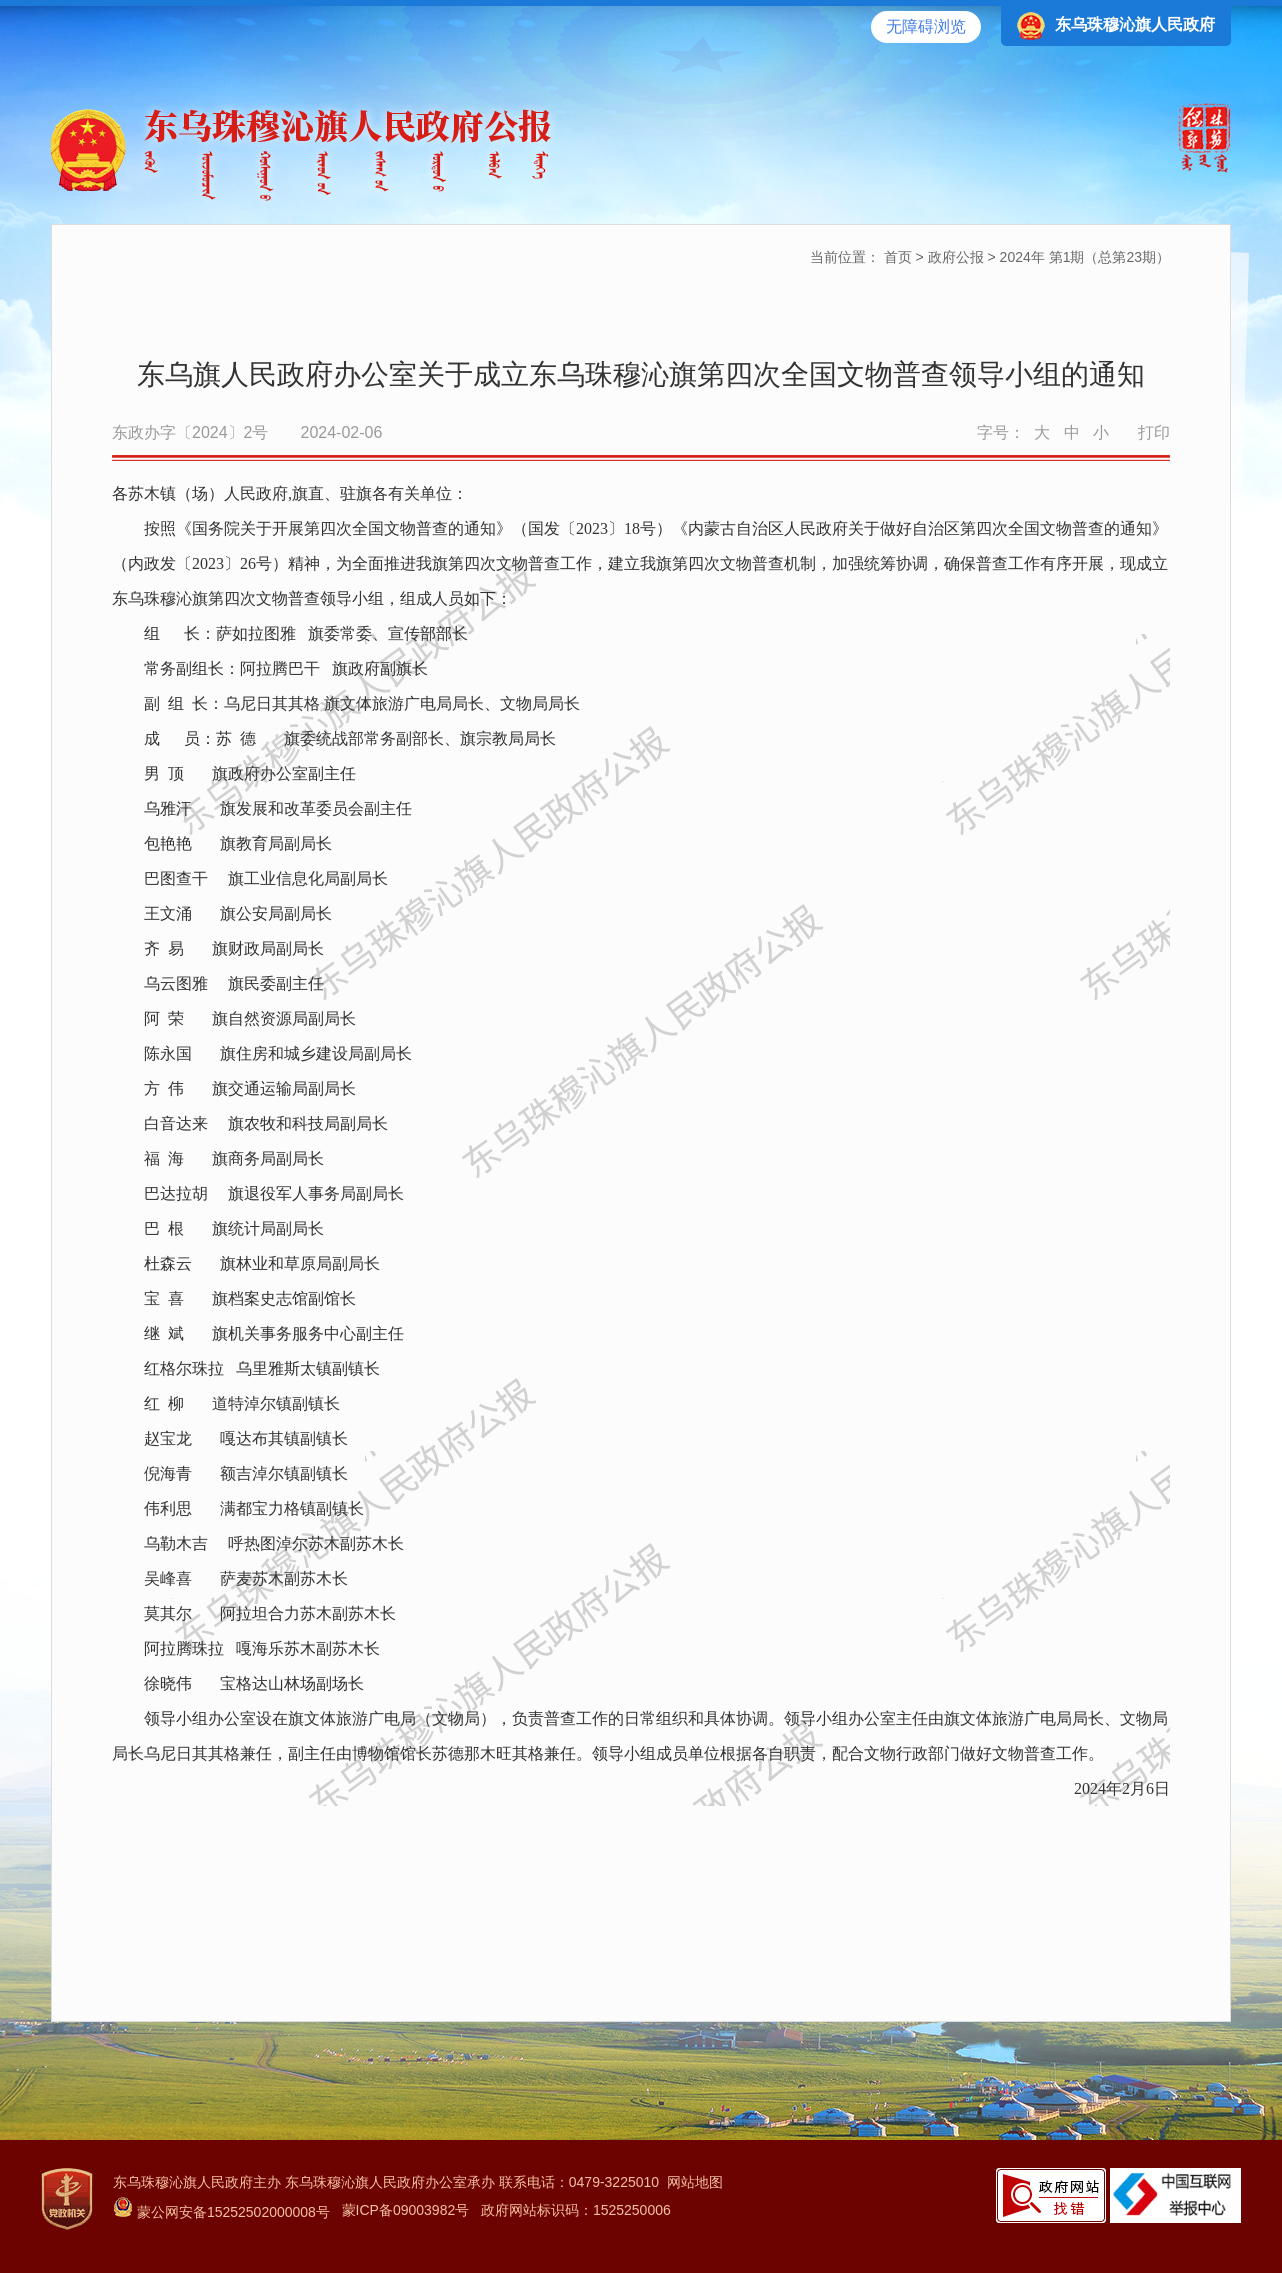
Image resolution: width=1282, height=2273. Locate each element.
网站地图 (695, 2182)
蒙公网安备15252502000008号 (221, 2212)
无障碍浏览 (926, 26)
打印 (1154, 432)
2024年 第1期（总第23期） (1085, 257)
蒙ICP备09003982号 (406, 2210)
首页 (898, 257)
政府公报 (956, 257)
